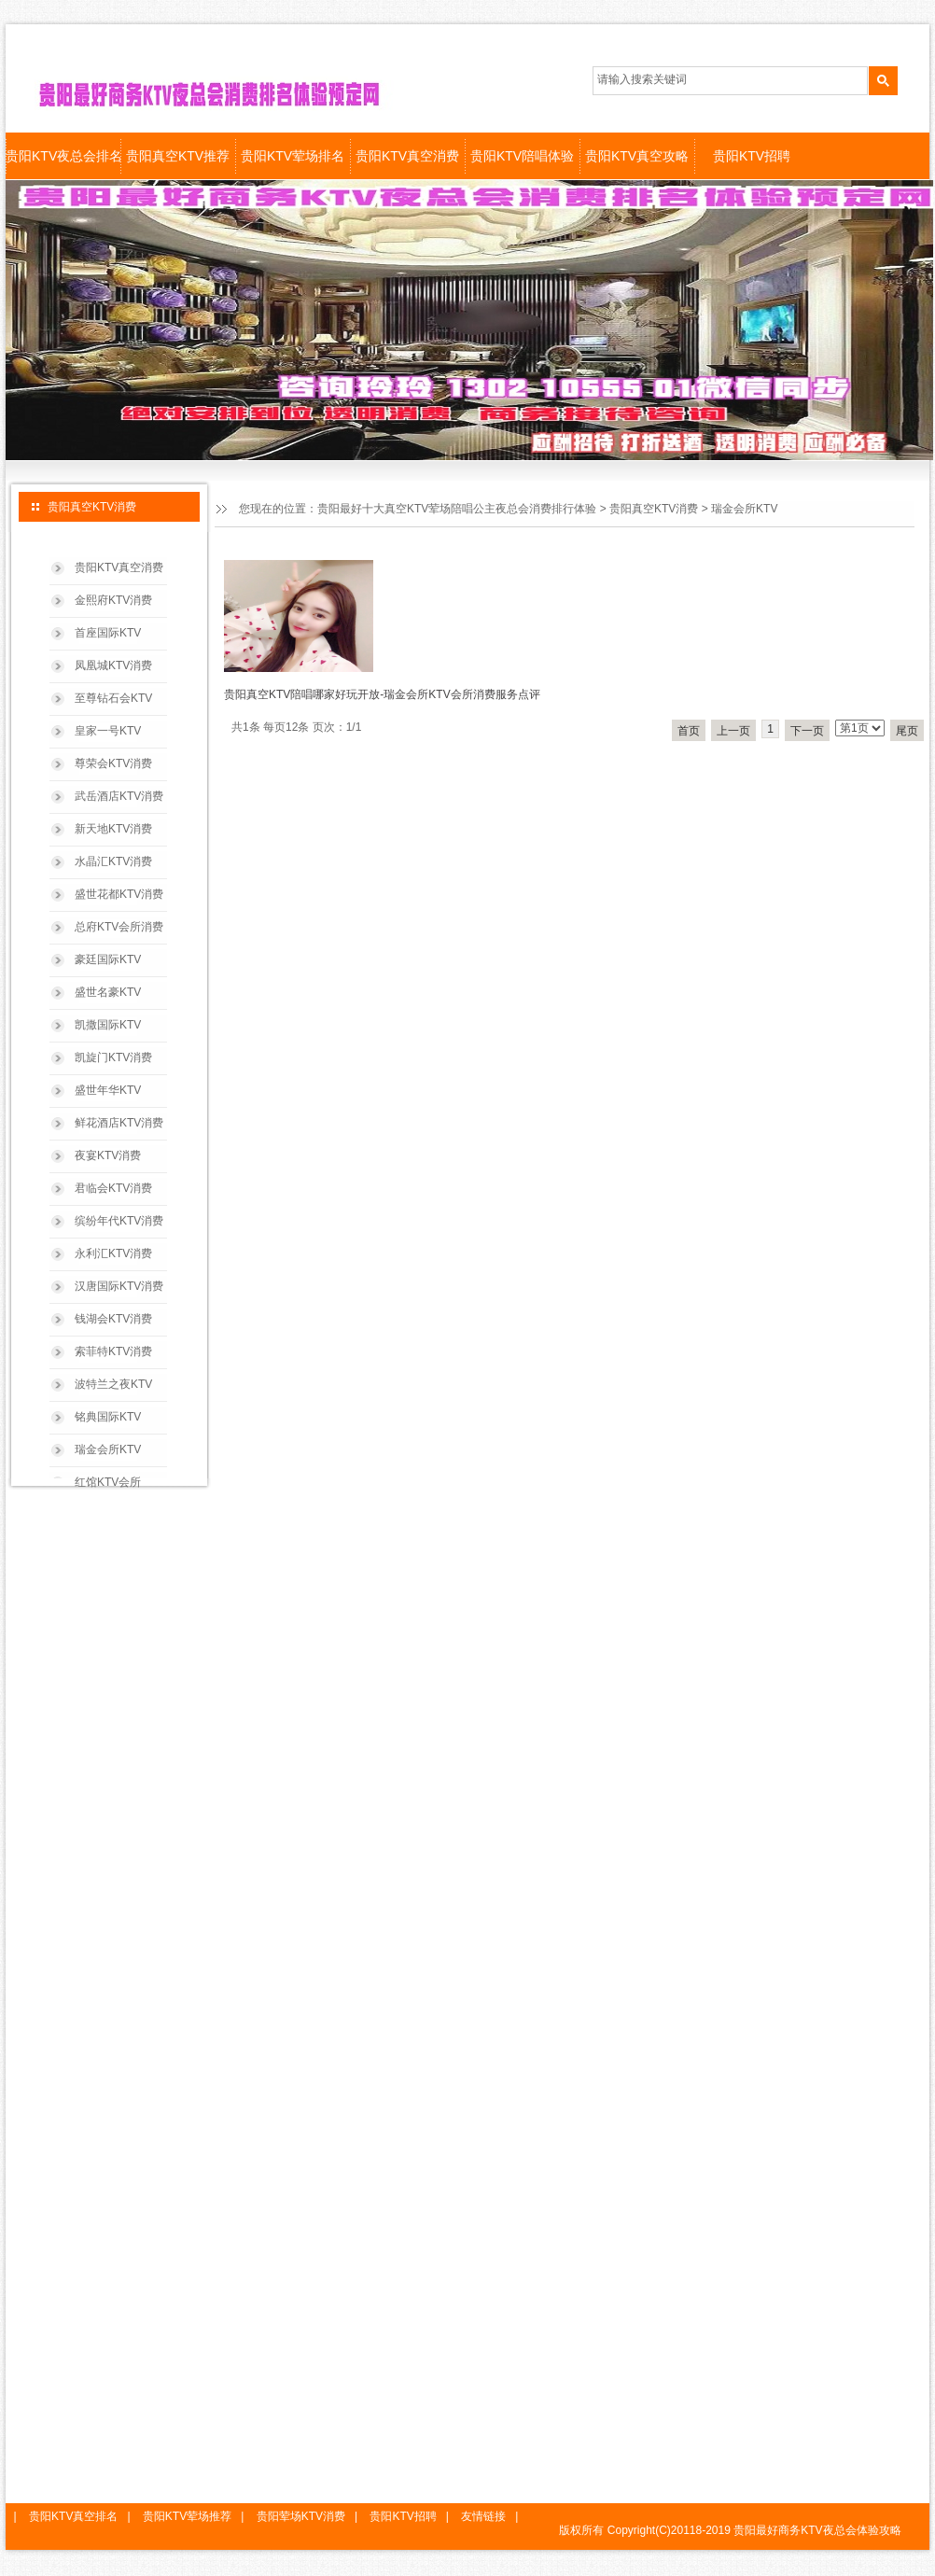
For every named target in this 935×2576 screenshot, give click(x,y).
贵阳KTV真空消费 (407, 155)
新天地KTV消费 (113, 828)
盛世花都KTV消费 (119, 894)
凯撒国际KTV (108, 1024)
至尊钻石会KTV (113, 698)
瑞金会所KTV (744, 508)
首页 (688, 730)
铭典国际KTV (108, 1416)
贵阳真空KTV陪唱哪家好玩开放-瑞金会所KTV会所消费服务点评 (382, 694)
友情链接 (483, 2516)
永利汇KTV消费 (113, 1253)
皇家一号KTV (108, 730)
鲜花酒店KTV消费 (119, 1122)
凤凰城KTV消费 (113, 665)
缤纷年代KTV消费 (119, 1220)
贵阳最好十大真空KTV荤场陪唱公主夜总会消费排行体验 (456, 508)
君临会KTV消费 (113, 1188)
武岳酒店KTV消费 (119, 796)
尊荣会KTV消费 (113, 763)
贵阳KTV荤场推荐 (187, 2516)
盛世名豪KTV (108, 992)
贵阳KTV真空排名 (73, 2516)
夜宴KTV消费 (108, 1155)
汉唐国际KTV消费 (119, 1286)
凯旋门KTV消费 (113, 1057)
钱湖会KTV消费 (113, 1318)
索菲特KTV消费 (113, 1351)
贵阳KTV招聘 (751, 155)
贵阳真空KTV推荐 (178, 155)
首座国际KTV (108, 632)
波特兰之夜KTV (113, 1384)
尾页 (907, 730)
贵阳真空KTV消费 (653, 508)
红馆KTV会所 (108, 1482)
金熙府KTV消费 (113, 600)
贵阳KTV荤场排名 (292, 155)
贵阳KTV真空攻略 (637, 155)
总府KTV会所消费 (119, 926)
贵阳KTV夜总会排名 (63, 155)
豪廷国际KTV (108, 959)
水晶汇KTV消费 (113, 861)
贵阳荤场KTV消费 (301, 2516)
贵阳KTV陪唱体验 (522, 155)
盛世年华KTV (108, 1090)
